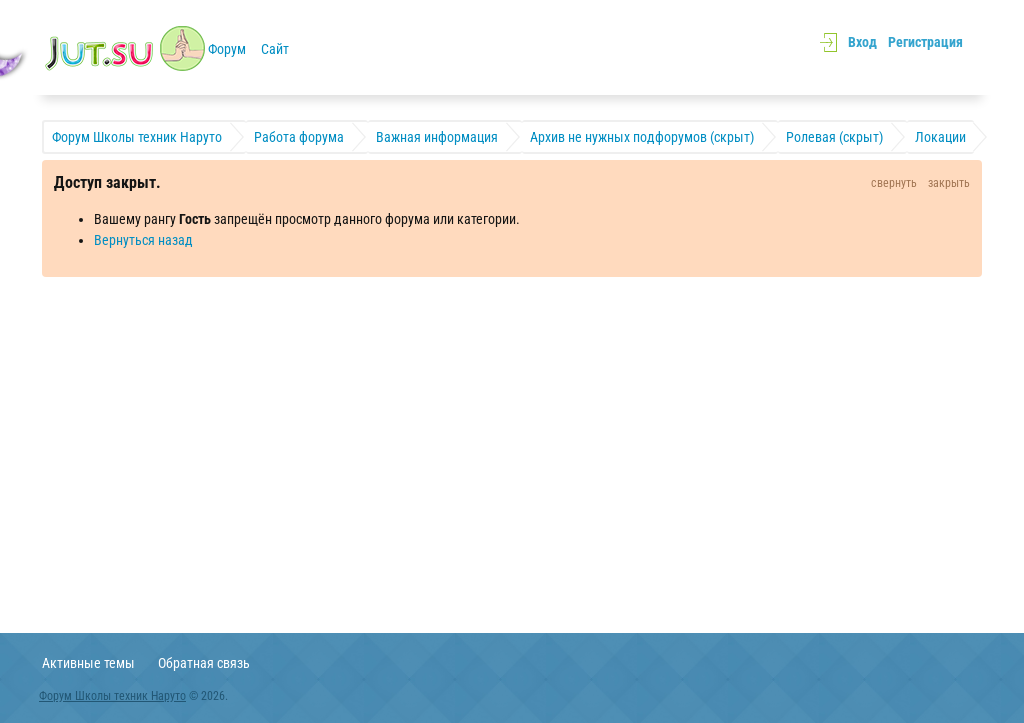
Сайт (275, 49)
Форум (227, 49)
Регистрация (925, 42)
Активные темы (88, 663)
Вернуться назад (143, 240)
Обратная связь (204, 663)
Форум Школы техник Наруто (112, 696)
